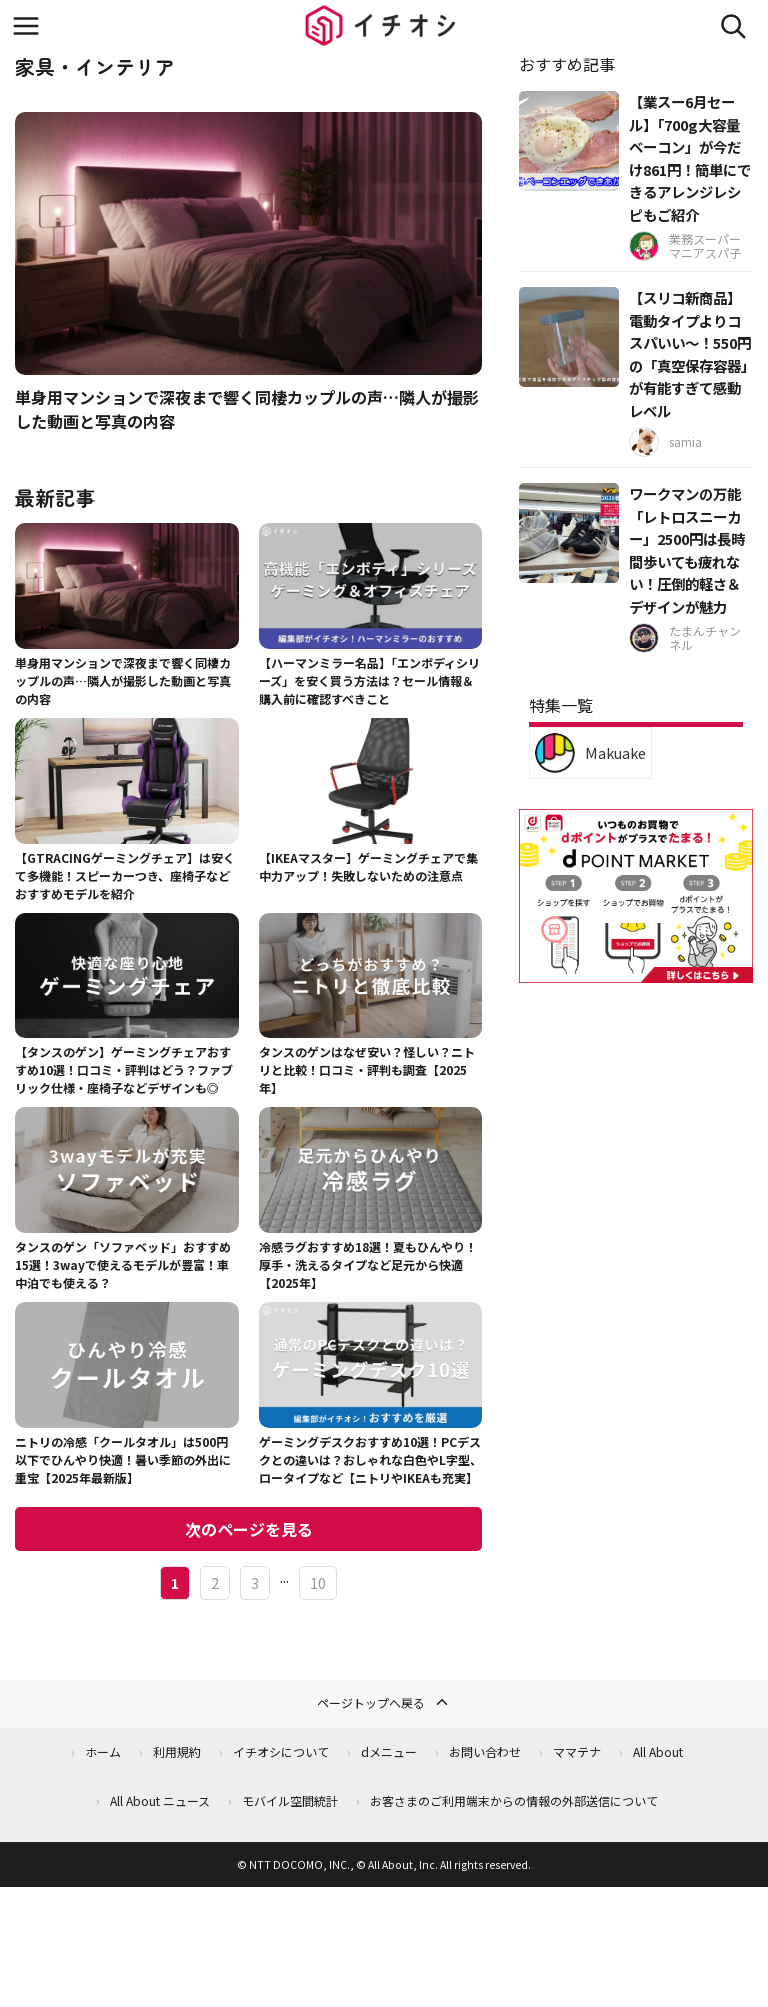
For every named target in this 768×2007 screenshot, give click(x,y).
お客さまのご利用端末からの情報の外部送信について (514, 1800)
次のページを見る (249, 1529)
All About (658, 1751)
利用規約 (177, 1751)
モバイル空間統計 (290, 1800)
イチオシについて (281, 1751)
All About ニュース (160, 1800)
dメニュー (389, 1751)
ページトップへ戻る (384, 1702)
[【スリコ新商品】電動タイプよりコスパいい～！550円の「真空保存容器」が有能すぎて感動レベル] (569, 337)
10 (318, 1582)
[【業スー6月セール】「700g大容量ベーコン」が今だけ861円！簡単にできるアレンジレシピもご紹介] (569, 141)
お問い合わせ (485, 1751)
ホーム (103, 1751)
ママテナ (577, 1751)
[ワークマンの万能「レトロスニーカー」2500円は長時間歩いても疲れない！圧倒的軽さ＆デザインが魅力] (569, 533)
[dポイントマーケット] (636, 970)
